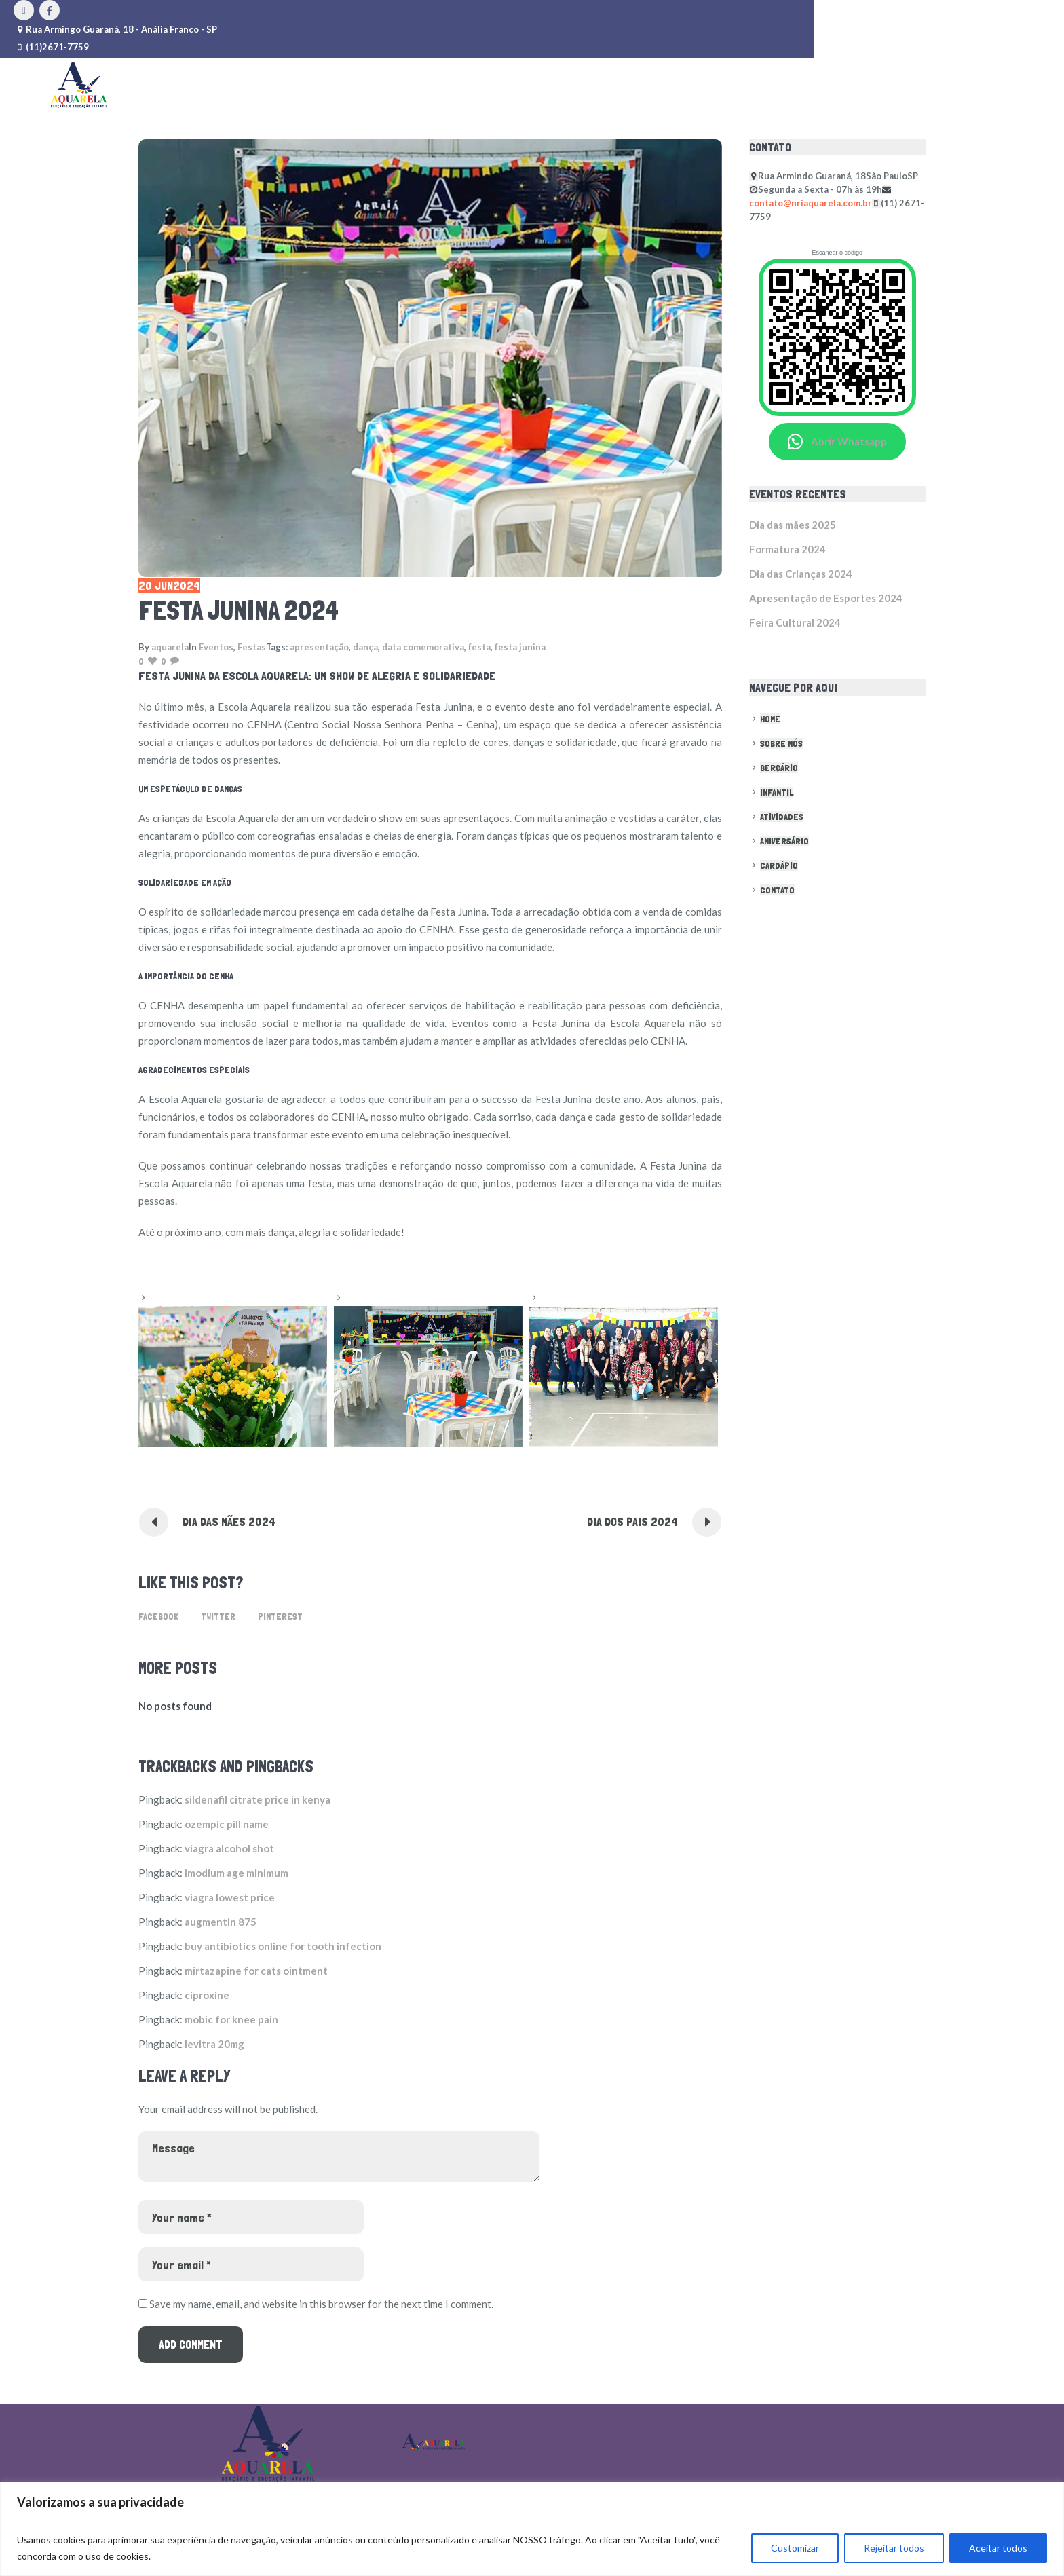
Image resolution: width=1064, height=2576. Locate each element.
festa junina (520, 646)
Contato (777, 889)
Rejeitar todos (894, 2548)
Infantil (776, 792)
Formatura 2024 (787, 549)
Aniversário (784, 841)
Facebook (158, 1616)
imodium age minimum (236, 1873)
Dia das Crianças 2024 (800, 573)
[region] (532, 2529)
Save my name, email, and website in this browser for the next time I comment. (321, 2304)
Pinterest (280, 1616)
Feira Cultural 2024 (795, 622)
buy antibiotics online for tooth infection (283, 1946)
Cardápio (779, 865)
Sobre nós (781, 743)
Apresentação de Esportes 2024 (825, 598)
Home (770, 718)
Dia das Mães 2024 (229, 1521)
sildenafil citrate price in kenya (257, 1799)
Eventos (216, 646)
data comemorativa (423, 646)
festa (479, 646)
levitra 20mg (214, 2044)
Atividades (781, 816)
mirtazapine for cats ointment (256, 1970)
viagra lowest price (230, 1897)
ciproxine (207, 1995)
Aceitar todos (998, 2548)
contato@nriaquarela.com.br (810, 203)
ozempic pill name (227, 1824)
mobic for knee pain (231, 2019)
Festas (252, 646)
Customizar (795, 2548)
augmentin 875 (220, 1922)
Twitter (218, 1616)
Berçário (779, 767)
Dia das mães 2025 (792, 525)
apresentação (319, 646)
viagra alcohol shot (229, 1848)
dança (365, 646)
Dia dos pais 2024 (632, 1521)
